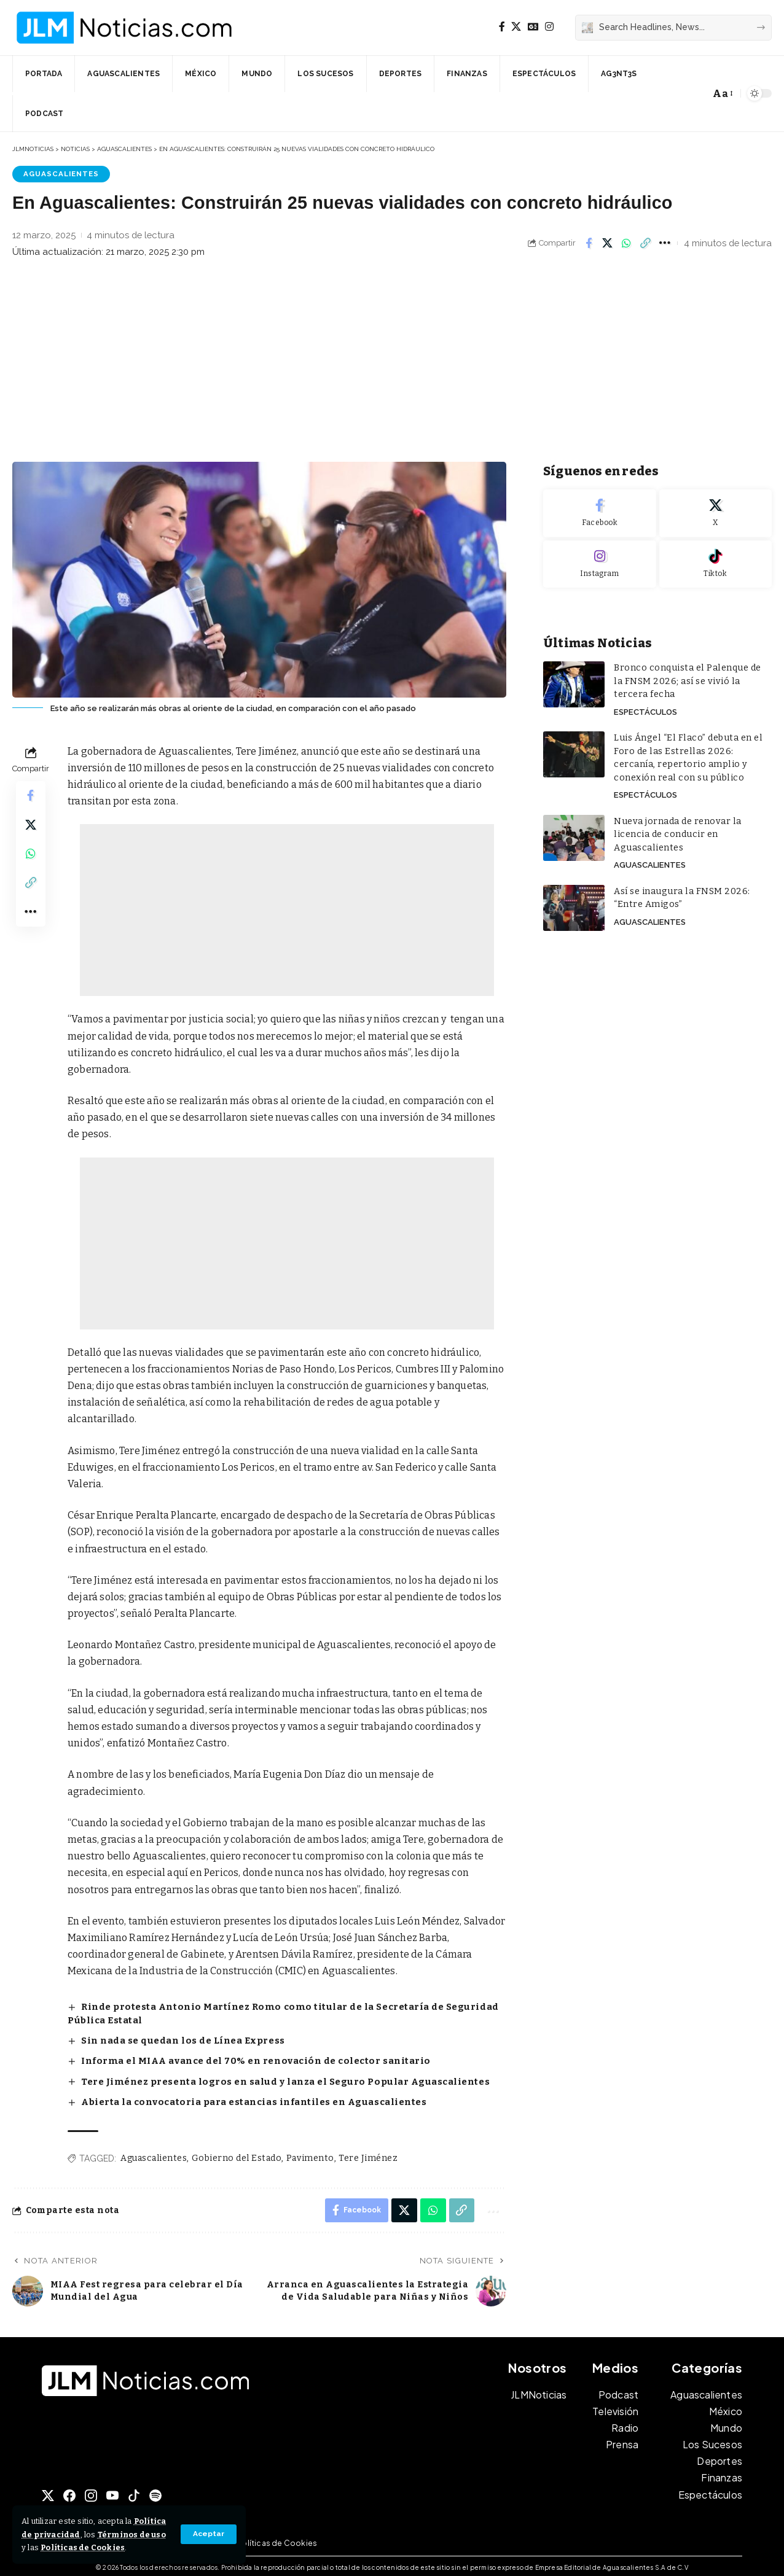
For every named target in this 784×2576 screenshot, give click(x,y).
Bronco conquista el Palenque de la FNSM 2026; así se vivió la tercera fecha (690, 678)
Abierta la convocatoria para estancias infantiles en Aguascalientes (250, 2098)
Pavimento (310, 2154)
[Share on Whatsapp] (626, 243)
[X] (516, 26)
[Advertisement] (392, 363)
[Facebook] (502, 26)
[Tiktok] (715, 561)
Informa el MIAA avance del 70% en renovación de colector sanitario (250, 2059)
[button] (209, 2534)
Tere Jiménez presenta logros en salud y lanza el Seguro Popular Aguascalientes (280, 2079)
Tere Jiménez (368, 2154)
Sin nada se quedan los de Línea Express (181, 2039)
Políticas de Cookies (101, 2547)
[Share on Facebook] (588, 243)
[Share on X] (607, 243)
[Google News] (533, 26)
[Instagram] (549, 26)
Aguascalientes (60, 173)
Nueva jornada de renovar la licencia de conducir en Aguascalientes (674, 829)
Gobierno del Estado (237, 2154)
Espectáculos (645, 708)
